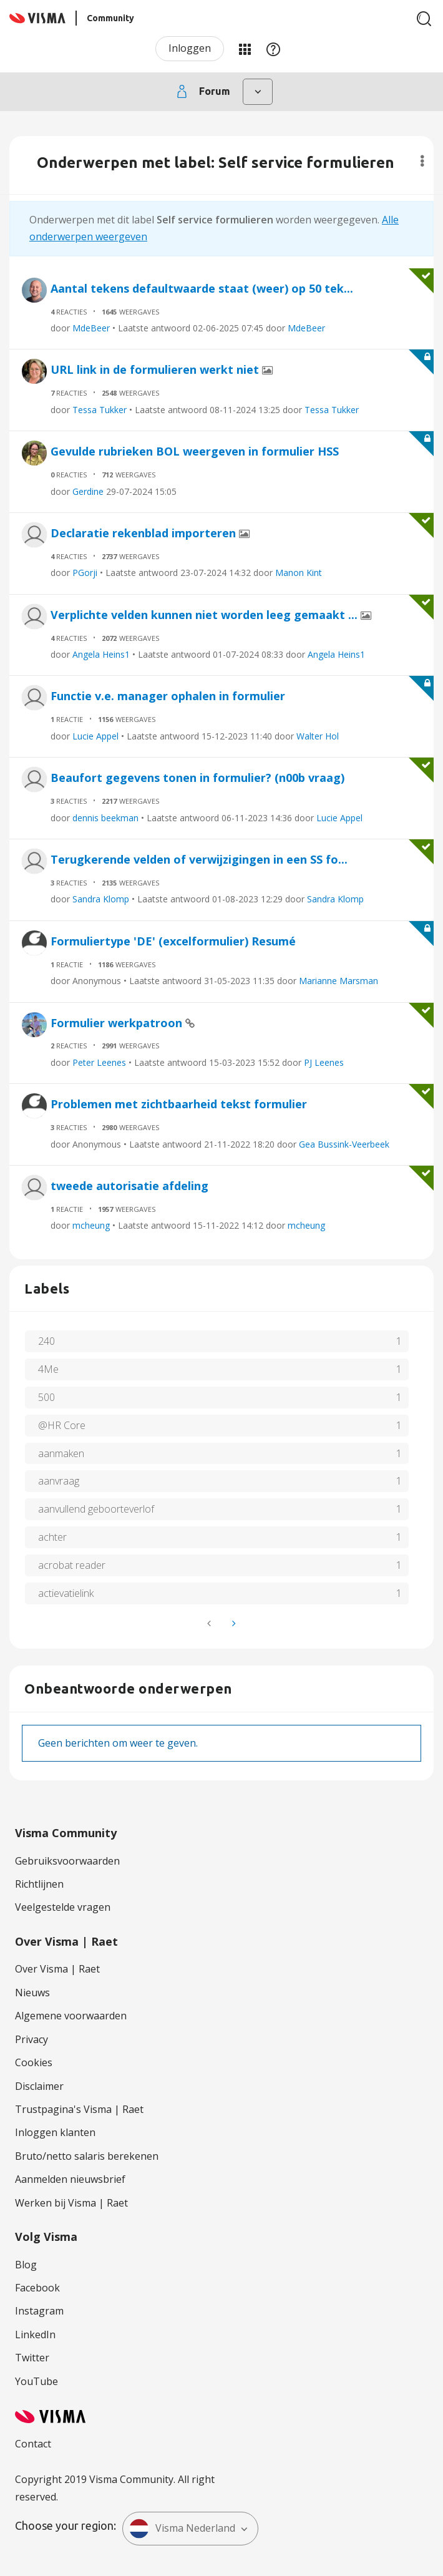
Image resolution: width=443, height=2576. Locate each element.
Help (273, 48)
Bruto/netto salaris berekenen (86, 2156)
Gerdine (88, 491)
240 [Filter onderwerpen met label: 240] (46, 1341)
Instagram (39, 2311)
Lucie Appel (95, 736)
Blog (26, 2264)
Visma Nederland (182, 2529)
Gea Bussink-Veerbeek (344, 1144)
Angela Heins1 (101, 654)
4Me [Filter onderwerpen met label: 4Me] (48, 1369)
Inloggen (189, 48)
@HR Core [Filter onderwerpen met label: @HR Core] (61, 1425)
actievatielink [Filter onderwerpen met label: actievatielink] (66, 1593)
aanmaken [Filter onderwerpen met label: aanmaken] (61, 1453)
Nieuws (32, 1992)
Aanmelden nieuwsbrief (70, 2179)
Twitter (32, 2357)
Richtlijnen (39, 1884)
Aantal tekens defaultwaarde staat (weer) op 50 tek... (202, 288)
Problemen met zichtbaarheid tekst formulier (179, 1103)
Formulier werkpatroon (118, 1022)
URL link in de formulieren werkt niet (156, 369)
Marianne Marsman (338, 981)
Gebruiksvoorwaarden (67, 1861)
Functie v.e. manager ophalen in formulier (168, 695)
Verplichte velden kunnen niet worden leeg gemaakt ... (206, 614)
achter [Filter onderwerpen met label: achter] (52, 1537)
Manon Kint (298, 572)
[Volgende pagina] (232, 1623)
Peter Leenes (99, 1062)
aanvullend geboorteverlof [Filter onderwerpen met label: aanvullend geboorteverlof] (96, 1509)
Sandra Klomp (100, 899)
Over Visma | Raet (57, 1969)
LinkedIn (35, 2334)
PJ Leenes (324, 1062)
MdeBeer (91, 328)
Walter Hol (317, 736)
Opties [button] (422, 161)
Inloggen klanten (55, 2132)
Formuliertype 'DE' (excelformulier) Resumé (173, 941)
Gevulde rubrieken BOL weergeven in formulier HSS (195, 451)
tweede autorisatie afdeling (129, 1185)
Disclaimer (39, 2086)
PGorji (84, 572)
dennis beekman (105, 818)
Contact (33, 2444)
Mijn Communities (244, 48)
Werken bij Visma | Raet (71, 2203)
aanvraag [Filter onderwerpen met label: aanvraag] (58, 1481)
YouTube (36, 2381)
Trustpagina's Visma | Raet (79, 2109)
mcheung (91, 1225)
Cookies (33, 2062)
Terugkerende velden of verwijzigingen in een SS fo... (199, 859)
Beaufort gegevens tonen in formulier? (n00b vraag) (197, 777)
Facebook (37, 2288)
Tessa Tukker (99, 410)
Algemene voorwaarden (71, 2015)
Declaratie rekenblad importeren (145, 532)
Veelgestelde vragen (62, 1907)
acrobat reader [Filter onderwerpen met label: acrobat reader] (71, 1565)
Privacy (31, 2039)
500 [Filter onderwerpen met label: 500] (46, 1397)
